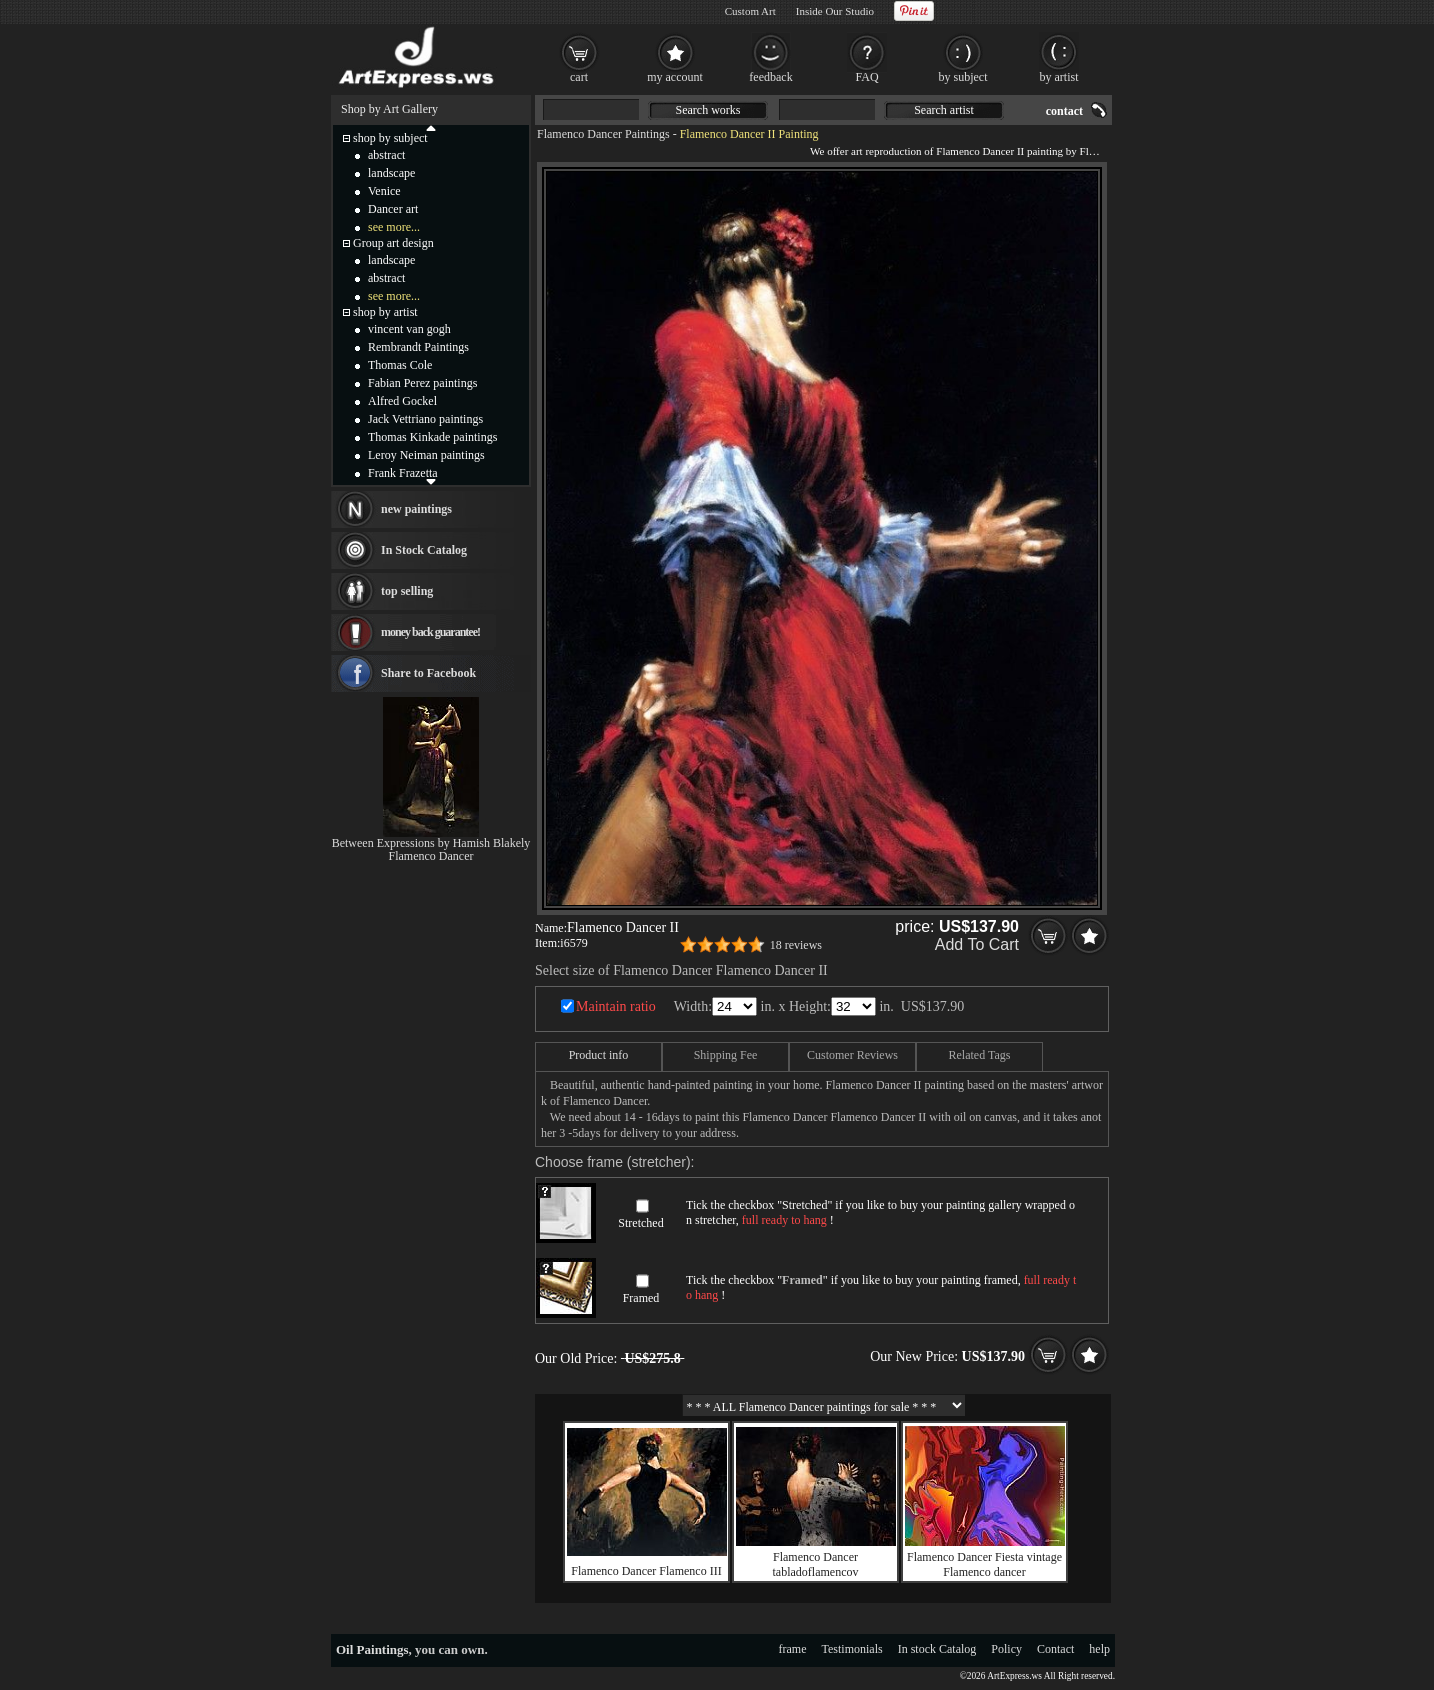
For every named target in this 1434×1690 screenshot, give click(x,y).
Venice (384, 191)
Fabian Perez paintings (422, 383)
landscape (391, 173)
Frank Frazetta (403, 473)
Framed (641, 1298)
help (1099, 1649)
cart (579, 77)
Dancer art (393, 209)
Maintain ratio (616, 1006)
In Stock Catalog (424, 550)
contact (1064, 111)
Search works (708, 110)
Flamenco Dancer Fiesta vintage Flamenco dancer (984, 1564)
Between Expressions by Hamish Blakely (431, 843)
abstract (386, 155)
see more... (394, 227)
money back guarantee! (430, 632)
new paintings (416, 509)
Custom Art (750, 11)
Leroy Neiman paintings (426, 455)
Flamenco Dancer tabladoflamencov (816, 1564)
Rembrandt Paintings (418, 347)
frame (793, 1649)
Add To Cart (977, 944)
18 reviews (796, 945)
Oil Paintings (372, 1649)
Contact (1055, 1649)
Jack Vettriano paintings (425, 419)
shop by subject (390, 138)
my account (675, 77)
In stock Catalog (937, 1649)
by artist (1059, 77)
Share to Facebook (428, 673)
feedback (770, 77)
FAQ (866, 77)
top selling (407, 591)
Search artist (944, 110)
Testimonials (852, 1649)
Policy (1006, 1649)
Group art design (393, 243)
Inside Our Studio (835, 11)
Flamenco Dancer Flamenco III (646, 1571)
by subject (963, 77)
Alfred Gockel (402, 401)
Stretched (640, 1223)
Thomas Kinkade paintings (432, 437)
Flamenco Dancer (431, 856)
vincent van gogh (409, 329)
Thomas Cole (400, 365)
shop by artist (385, 312)
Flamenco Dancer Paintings (603, 134)
